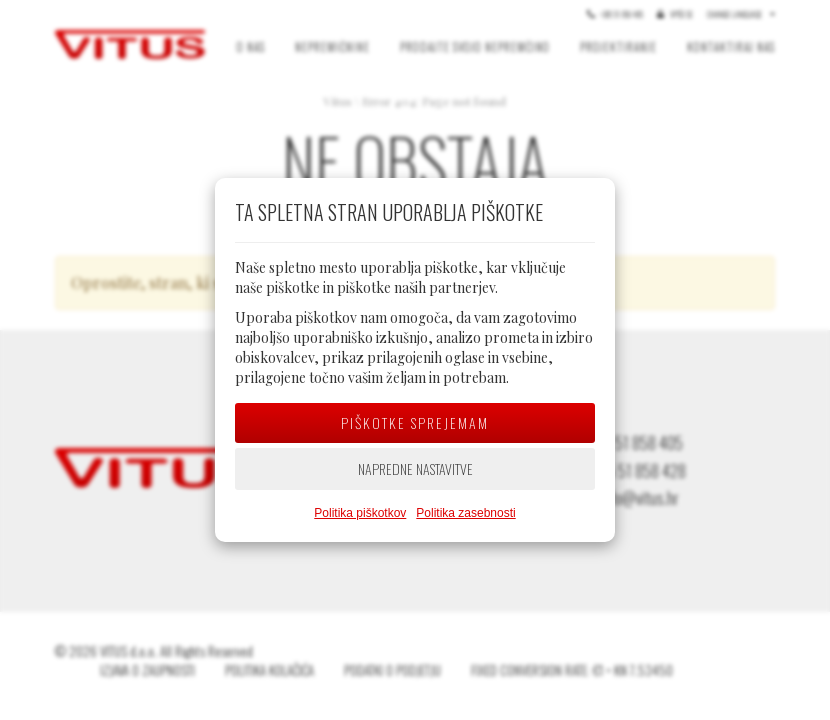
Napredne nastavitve (415, 468)
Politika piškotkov (360, 513)
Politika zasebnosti (465, 513)
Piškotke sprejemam (415, 422)
